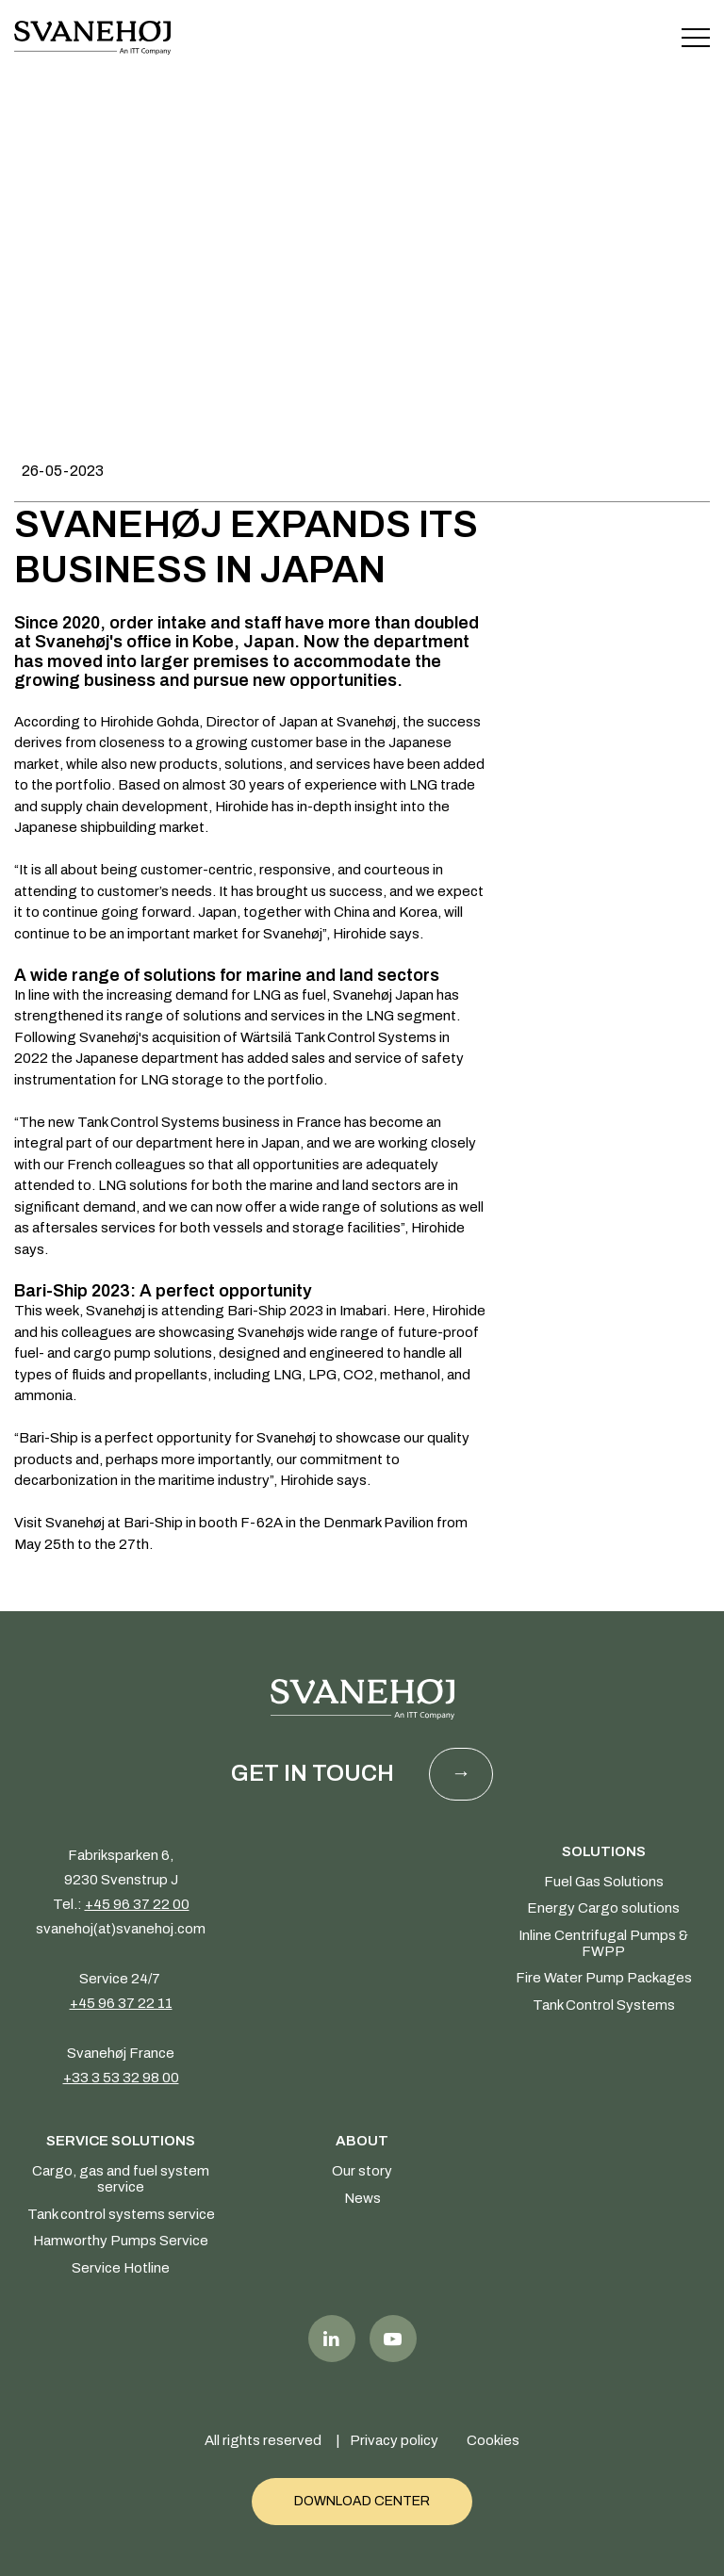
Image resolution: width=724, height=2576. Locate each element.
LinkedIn (331, 2338)
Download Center (362, 2501)
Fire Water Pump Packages (604, 1977)
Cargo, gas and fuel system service (120, 2178)
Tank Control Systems (604, 2005)
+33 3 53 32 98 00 (121, 2077)
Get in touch (312, 1773)
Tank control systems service (121, 2214)
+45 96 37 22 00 (137, 1904)
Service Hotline (121, 2267)
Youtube (393, 2338)
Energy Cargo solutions (603, 1908)
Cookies (493, 2440)
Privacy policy (394, 2440)
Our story (362, 2170)
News (362, 2198)
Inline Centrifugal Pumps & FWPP (603, 1943)
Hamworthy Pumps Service (120, 2240)
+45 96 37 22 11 (121, 2003)
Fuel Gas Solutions (604, 1881)
